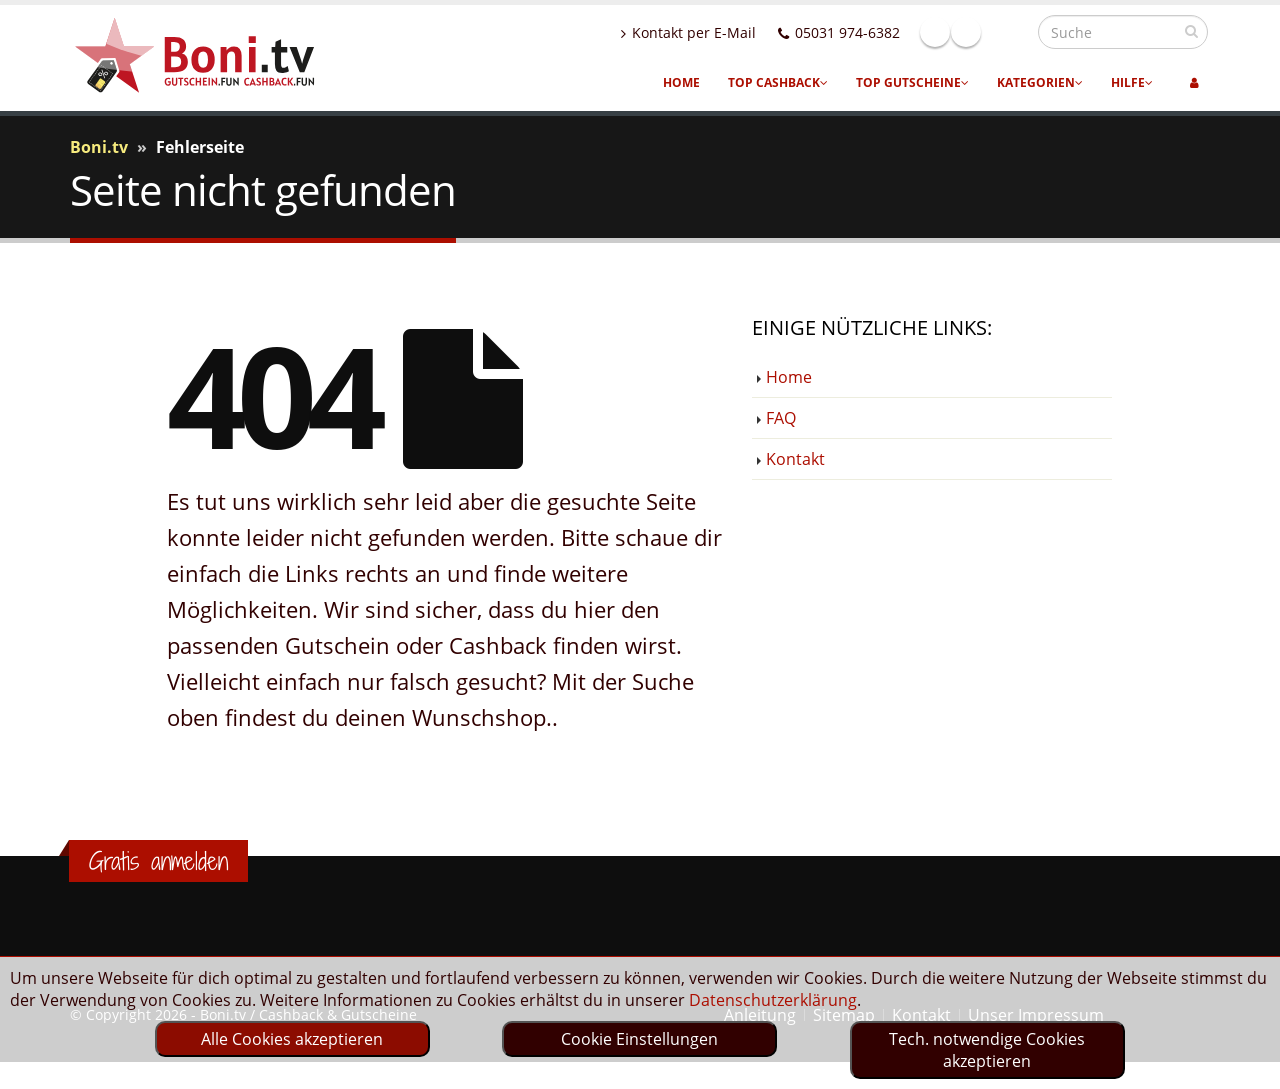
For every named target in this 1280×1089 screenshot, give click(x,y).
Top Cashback (778, 82)
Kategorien (1040, 82)
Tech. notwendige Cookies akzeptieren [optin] (987, 1050)
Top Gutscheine (912, 82)
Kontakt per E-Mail (731, 32)
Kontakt (795, 459)
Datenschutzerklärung (773, 1000)
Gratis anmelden (158, 861)
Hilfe (1132, 82)
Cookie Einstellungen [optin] (639, 1039)
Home (681, 82)
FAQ (781, 418)
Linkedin (1009, 32)
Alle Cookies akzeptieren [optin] (292, 1039)
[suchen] (1191, 31)
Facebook (978, 32)
